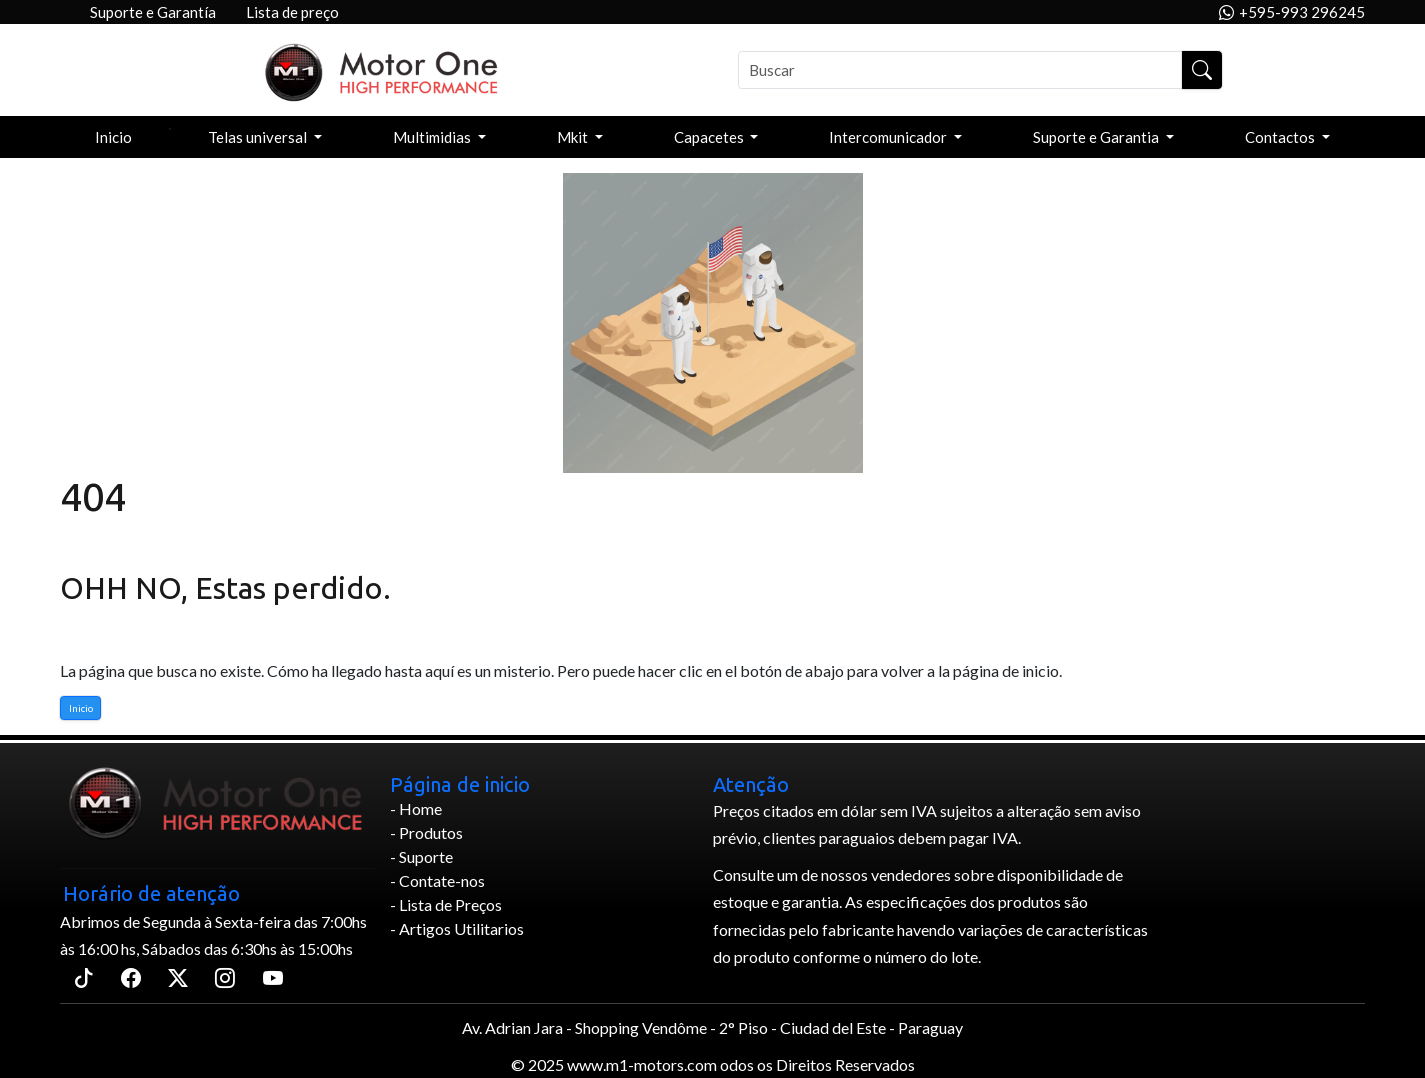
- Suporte (421, 856)
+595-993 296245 (1292, 12)
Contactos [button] (1281, 137)
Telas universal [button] (259, 137)
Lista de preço (292, 12)
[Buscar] (960, 70)
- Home (416, 808)
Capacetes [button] (710, 137)
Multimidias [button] (433, 137)
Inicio (113, 137)
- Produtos (426, 832)
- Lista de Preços (446, 904)
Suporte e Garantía (153, 12)
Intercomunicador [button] (889, 137)
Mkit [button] (574, 137)
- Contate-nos (437, 880)
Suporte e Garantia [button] (1097, 137)
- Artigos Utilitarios (457, 928)
